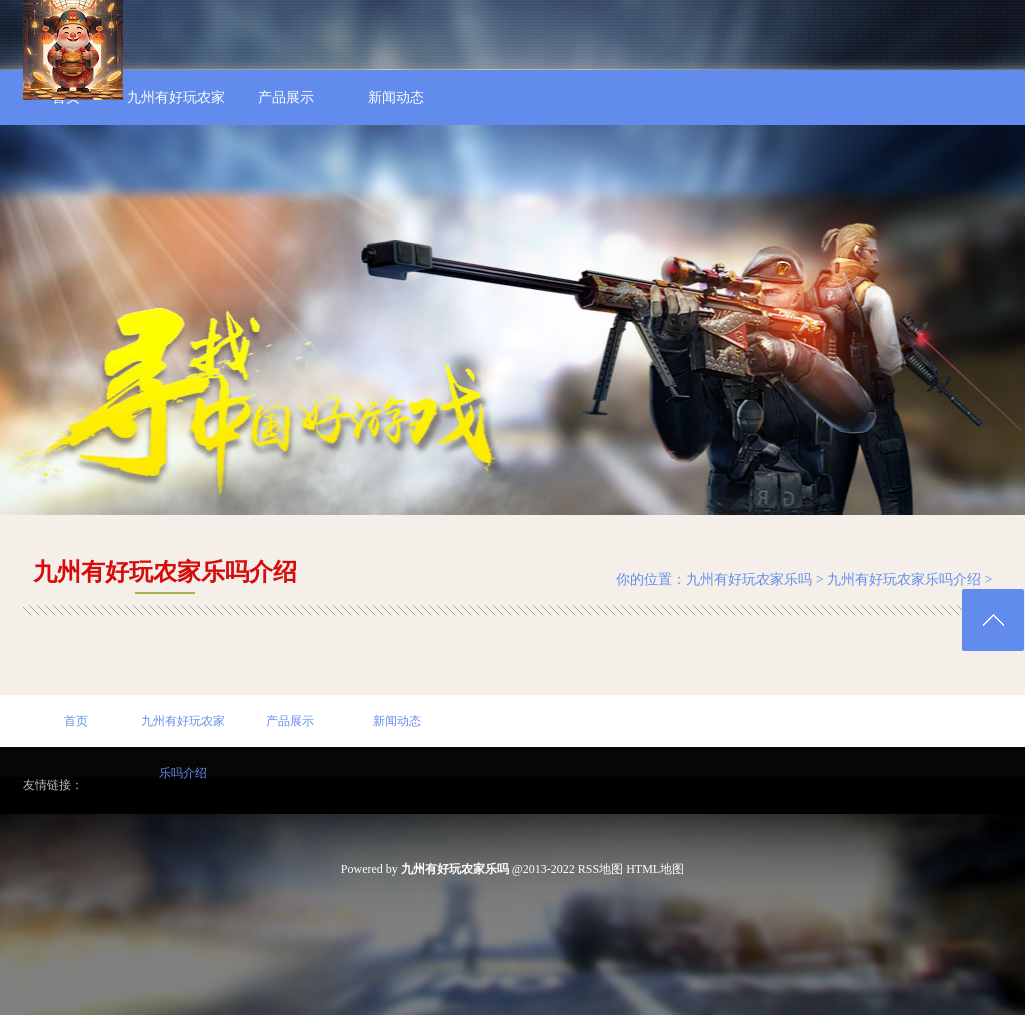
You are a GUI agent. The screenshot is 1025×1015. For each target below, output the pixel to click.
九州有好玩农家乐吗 (749, 579)
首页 (76, 721)
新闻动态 (397, 721)
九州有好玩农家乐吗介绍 (904, 579)
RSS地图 (600, 869)
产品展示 (290, 721)
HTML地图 (655, 869)
